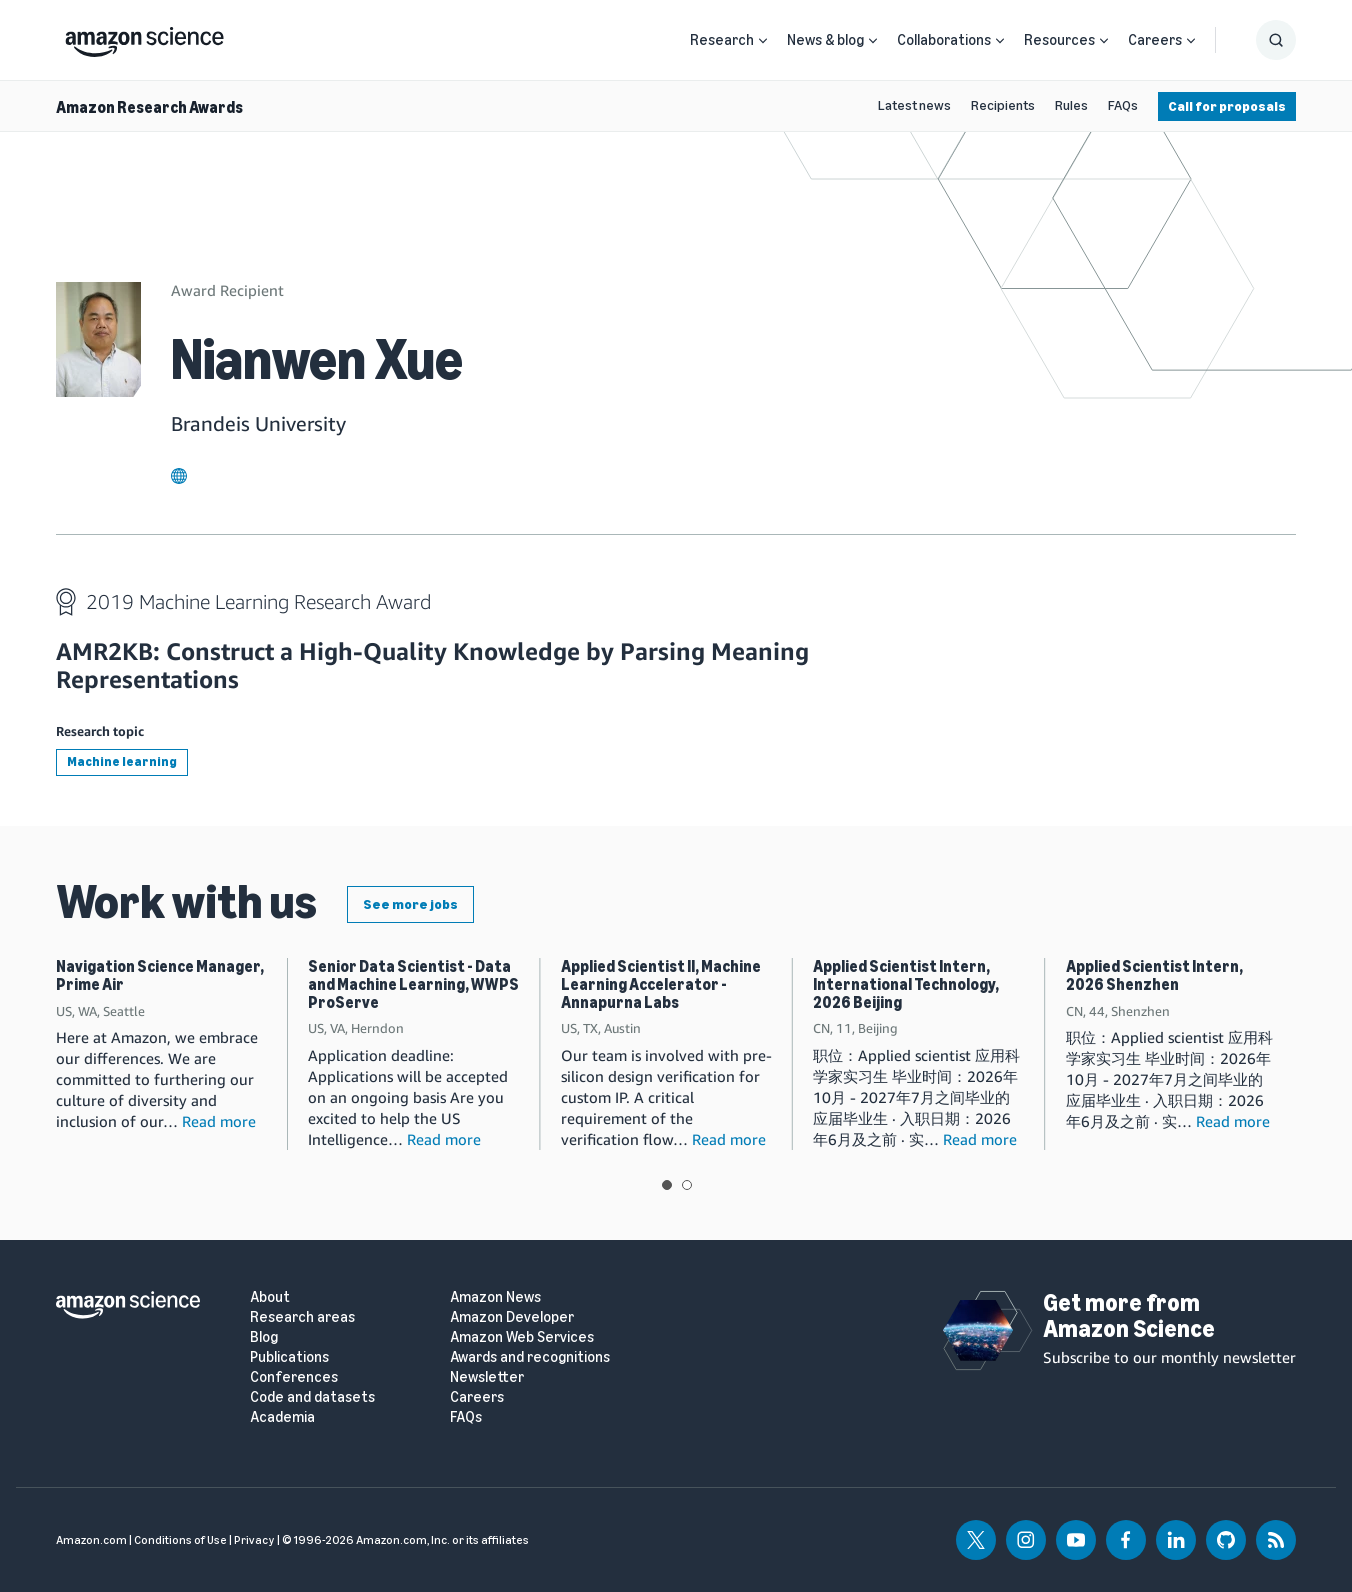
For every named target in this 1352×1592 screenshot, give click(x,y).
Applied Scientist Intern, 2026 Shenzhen (1154, 975)
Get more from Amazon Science (1129, 1315)
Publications (289, 1357)
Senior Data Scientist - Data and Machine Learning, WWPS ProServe (413, 984)
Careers (1155, 40)
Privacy (254, 1540)
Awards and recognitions (530, 1357)
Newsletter (487, 1377)
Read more (219, 1121)
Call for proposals (1227, 106)
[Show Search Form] (1276, 40)
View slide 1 (667, 1185)
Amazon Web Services (522, 1337)
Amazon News (495, 1297)
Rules (1071, 105)
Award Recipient (227, 290)
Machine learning (122, 761)
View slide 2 (687, 1185)
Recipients (1003, 105)
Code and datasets (312, 1397)
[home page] (144, 37)
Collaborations (944, 40)
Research (722, 40)
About (270, 1297)
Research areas (302, 1317)
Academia (282, 1417)
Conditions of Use (180, 1540)
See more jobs (410, 904)
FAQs (1123, 105)
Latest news (914, 105)
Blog (264, 1337)
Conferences (294, 1377)
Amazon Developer (512, 1317)
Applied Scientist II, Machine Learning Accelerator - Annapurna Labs (661, 984)
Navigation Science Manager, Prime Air (160, 975)
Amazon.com (91, 1540)
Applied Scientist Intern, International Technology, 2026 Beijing (906, 984)
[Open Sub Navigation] (763, 40)
